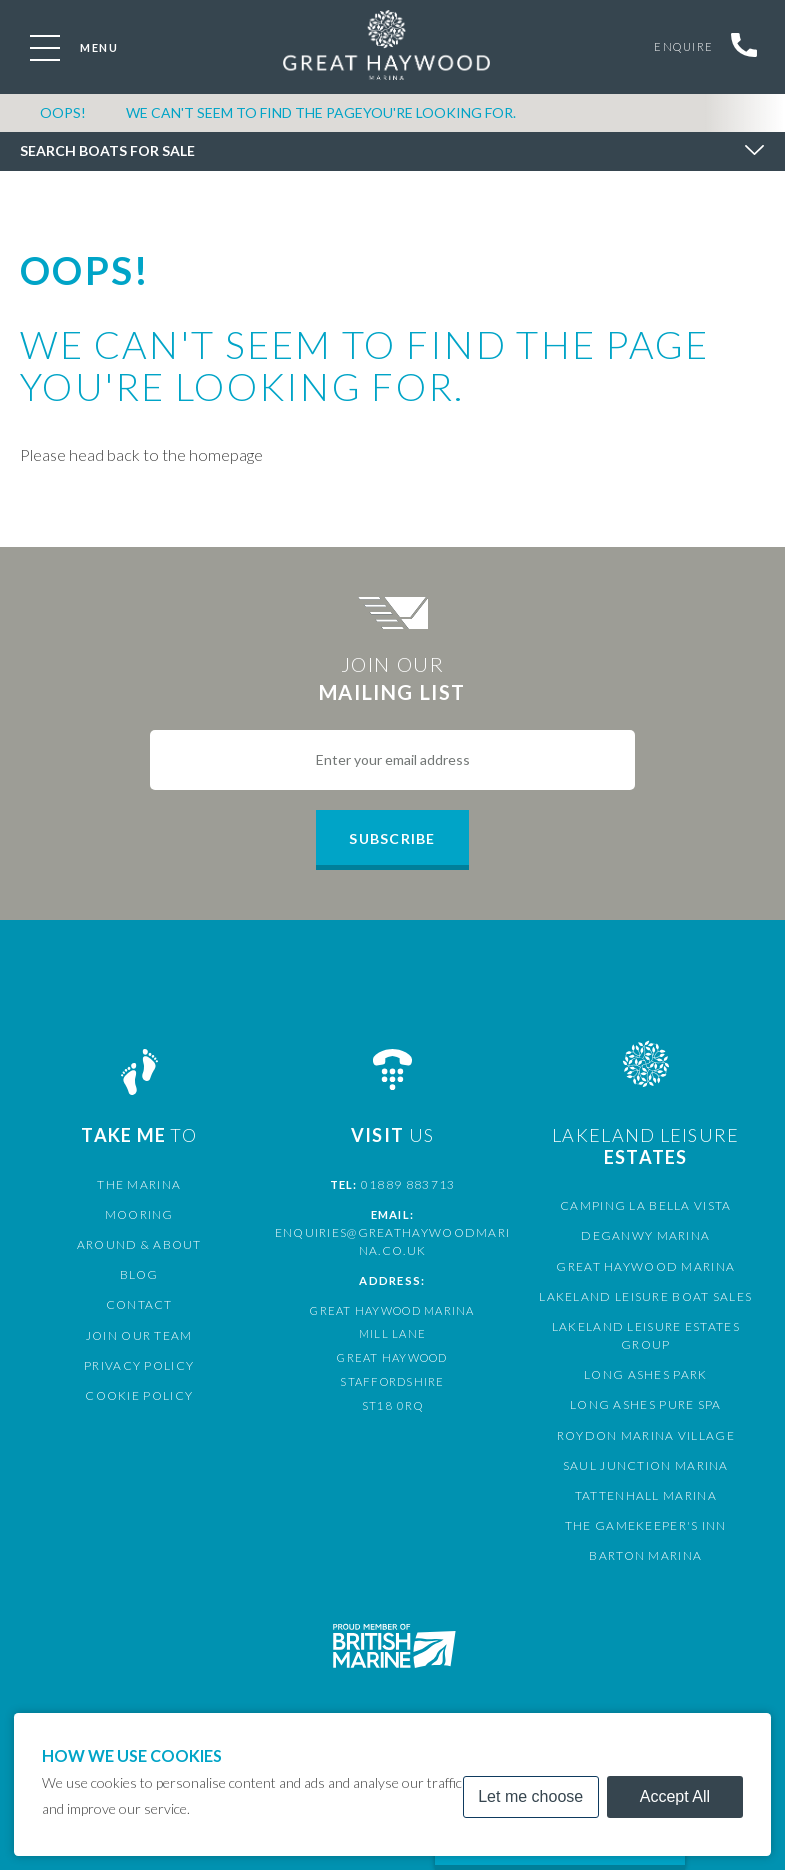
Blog (139, 1274)
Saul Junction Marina (645, 1447)
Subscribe (392, 838)
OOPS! (63, 118)
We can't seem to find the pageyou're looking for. (321, 118)
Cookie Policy (139, 1395)
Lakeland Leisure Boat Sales (646, 1296)
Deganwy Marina (646, 1235)
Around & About (139, 1244)
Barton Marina (646, 1537)
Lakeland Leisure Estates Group (645, 1326)
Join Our (392, 679)
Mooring (139, 1214)
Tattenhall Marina (646, 1477)
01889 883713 (408, 1184)
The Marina (139, 1184)
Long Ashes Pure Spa (646, 1386)
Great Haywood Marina (646, 1266)
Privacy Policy (139, 1365)
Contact (139, 1304)
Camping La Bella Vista (646, 1205)
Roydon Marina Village (646, 1416)
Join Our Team (139, 1335)
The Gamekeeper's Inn (645, 1507)
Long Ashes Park (645, 1356)
